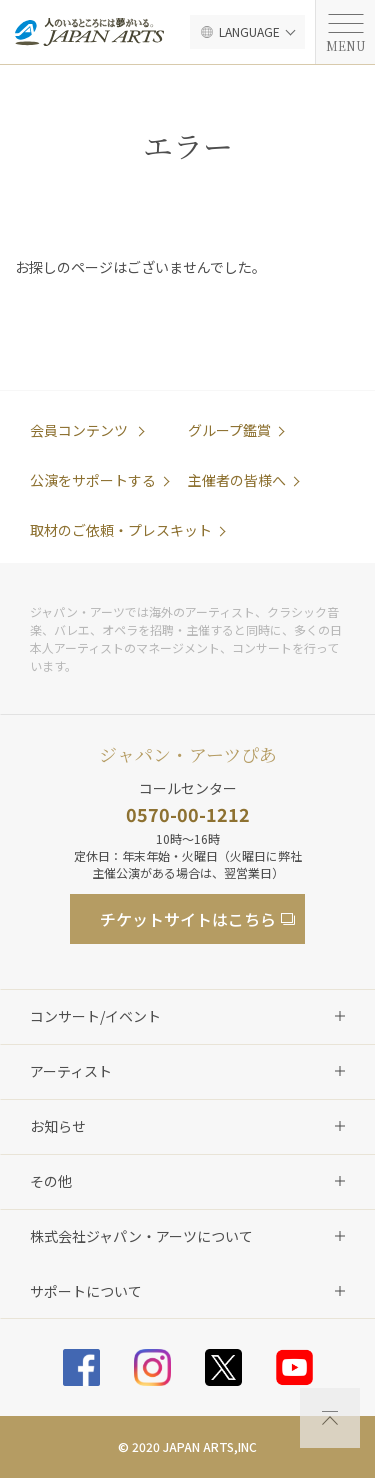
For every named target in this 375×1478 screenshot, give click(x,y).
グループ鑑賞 (229, 430)
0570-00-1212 (188, 814)
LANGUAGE (249, 31)
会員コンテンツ (80, 430)
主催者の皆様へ (237, 480)
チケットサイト (188, 919)
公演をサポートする (93, 480)
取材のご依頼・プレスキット (121, 530)
